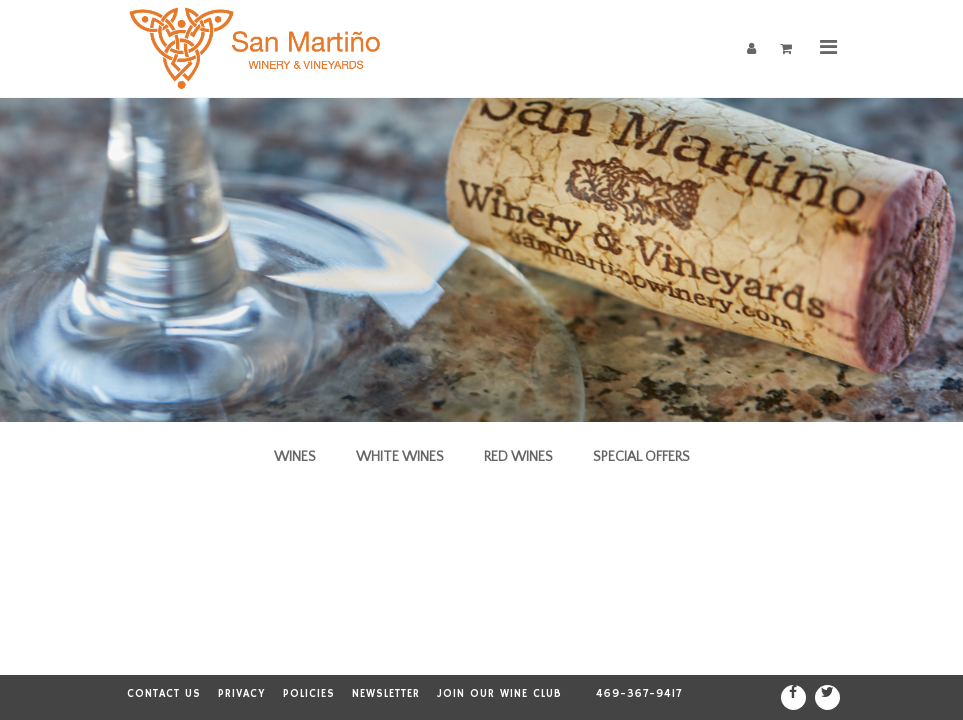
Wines (295, 457)
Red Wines (518, 457)
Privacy (242, 694)
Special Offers (641, 457)
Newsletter (386, 694)
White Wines (400, 457)
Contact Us (164, 694)
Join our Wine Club (499, 694)
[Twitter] (827, 697)
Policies (309, 694)
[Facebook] (793, 697)
